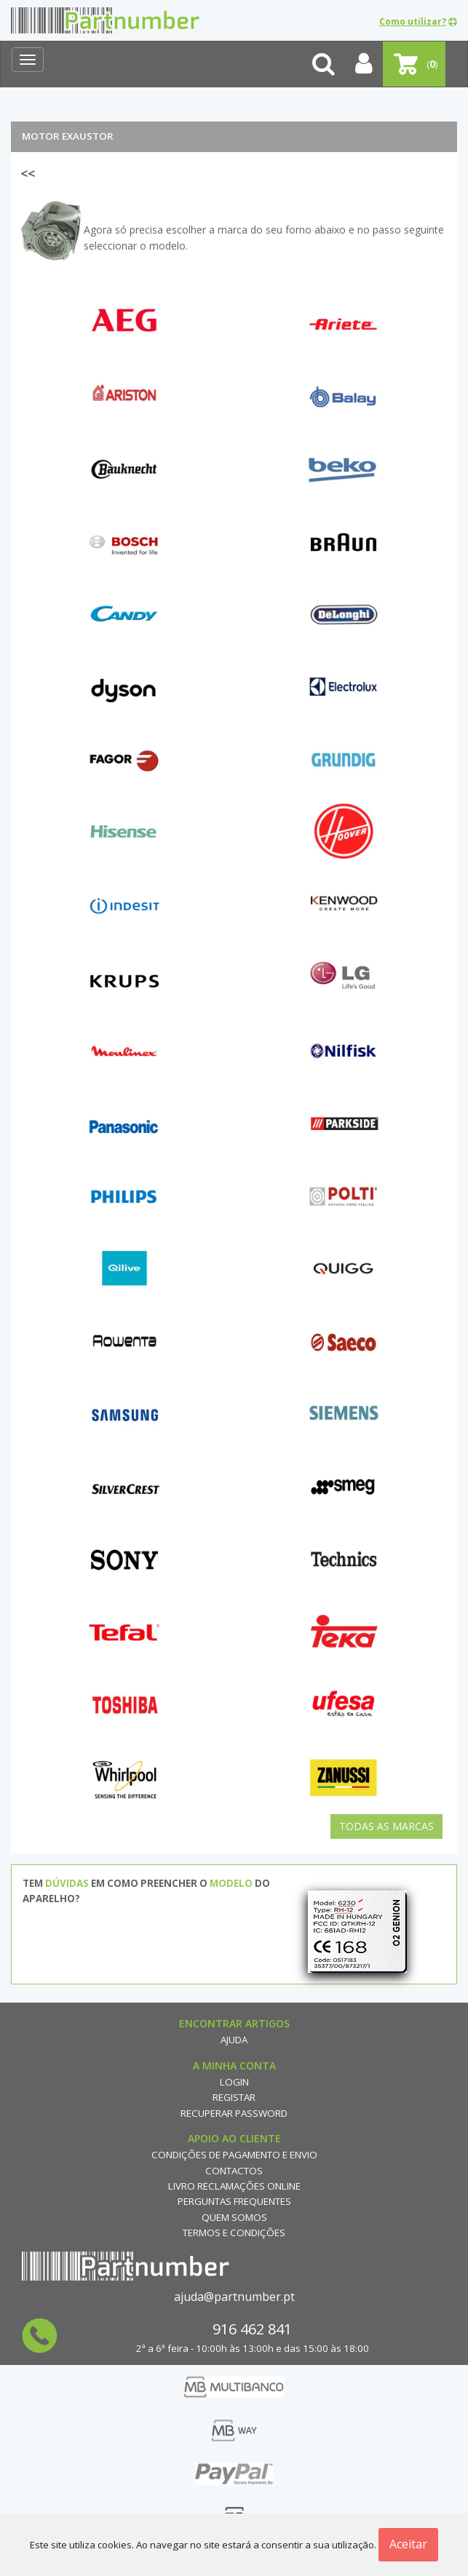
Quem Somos (234, 2217)
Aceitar (408, 2544)
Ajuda (234, 2039)
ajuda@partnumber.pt (234, 2297)
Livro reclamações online (234, 2186)
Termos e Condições (234, 2232)
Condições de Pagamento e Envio (234, 2154)
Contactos (234, 2170)
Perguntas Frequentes (234, 2201)
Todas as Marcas (386, 1826)
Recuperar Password (234, 2113)
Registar (234, 2097)
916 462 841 (252, 2329)
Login (234, 2081)
